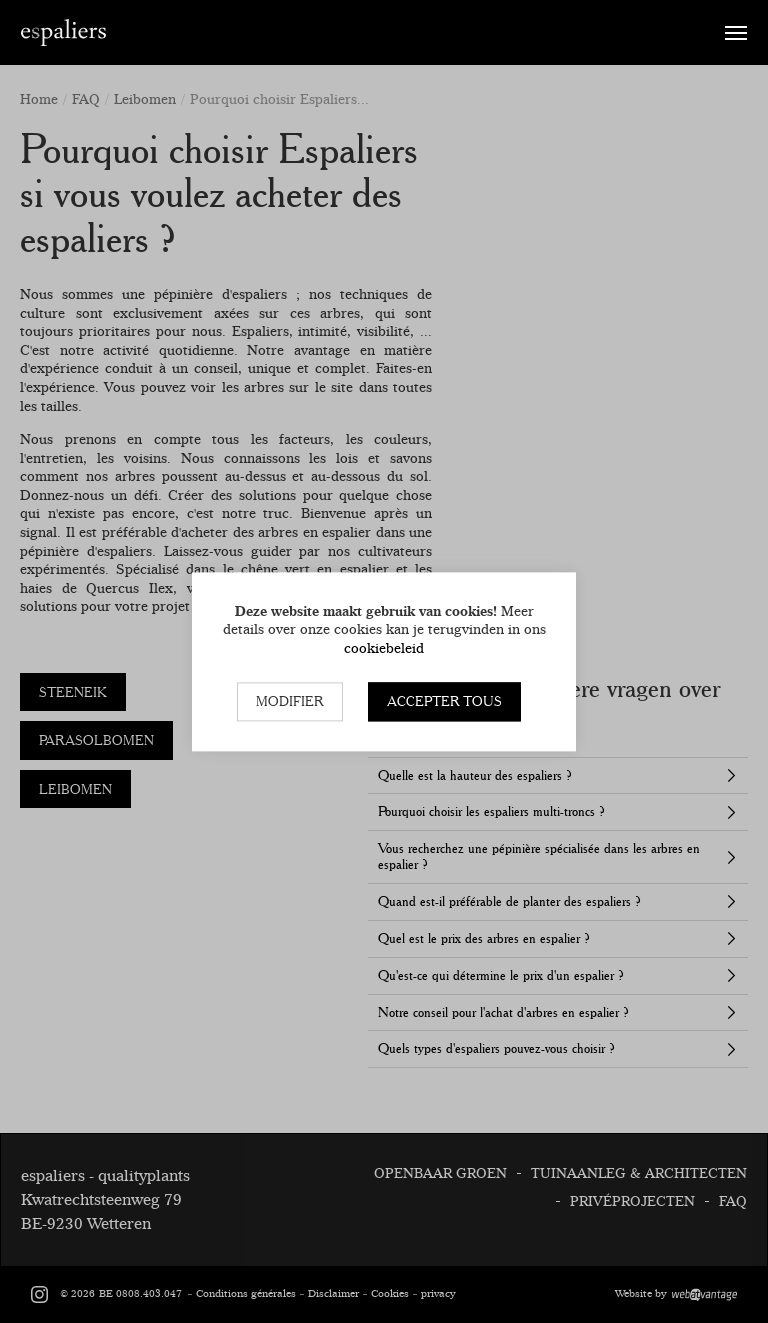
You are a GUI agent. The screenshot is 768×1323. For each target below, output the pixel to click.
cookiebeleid (384, 648)
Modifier (290, 702)
